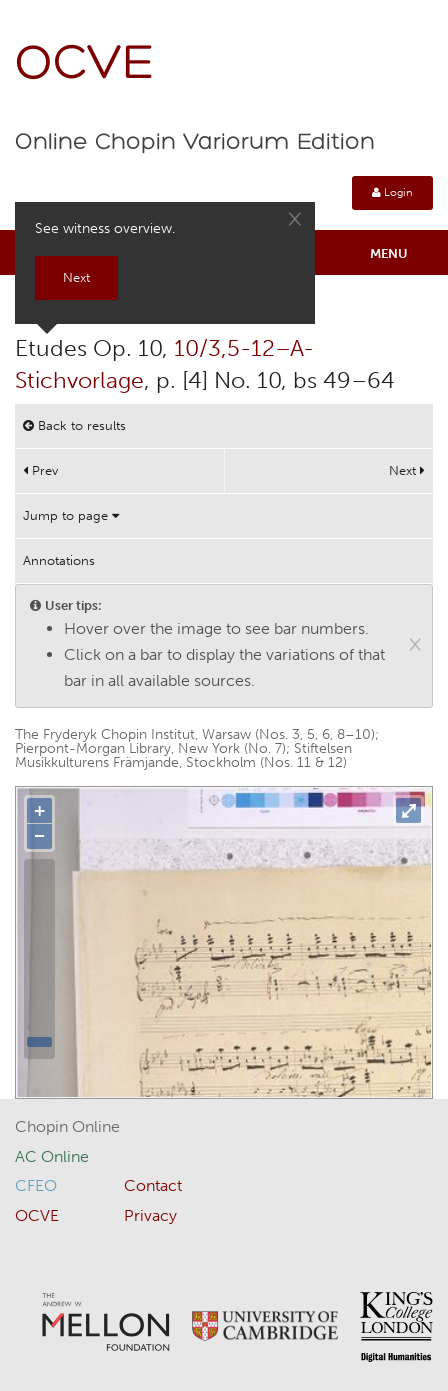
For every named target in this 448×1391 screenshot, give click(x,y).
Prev (40, 470)
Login (392, 192)
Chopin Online (67, 1126)
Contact (153, 1185)
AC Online (52, 1156)
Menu (389, 253)
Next (407, 470)
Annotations (59, 560)
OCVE (85, 65)
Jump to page (71, 515)
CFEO (36, 1185)
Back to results (74, 425)
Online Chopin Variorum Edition (195, 143)
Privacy (150, 1215)
